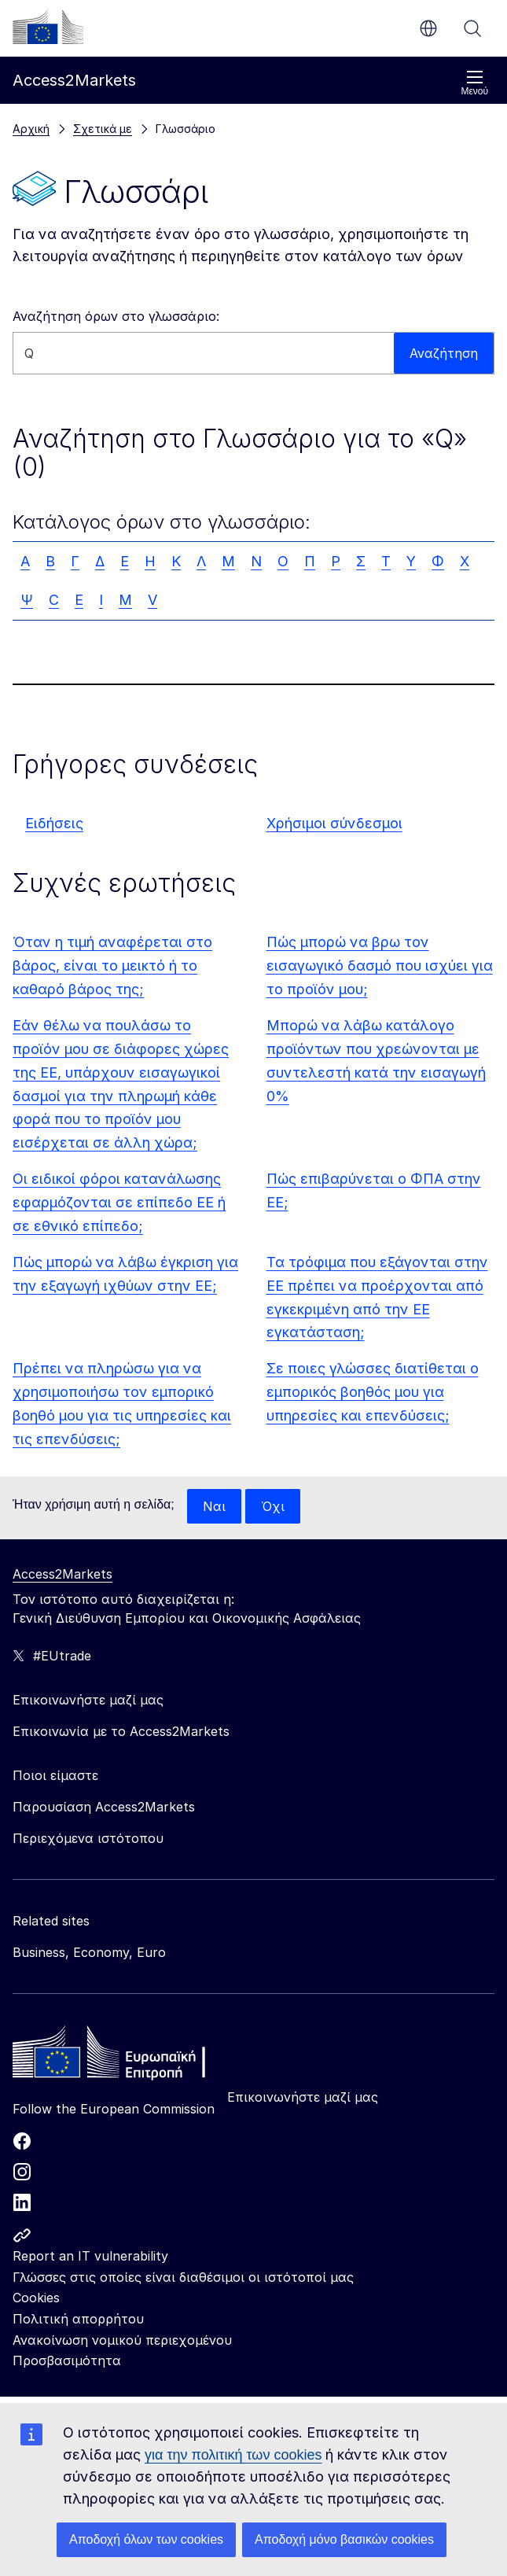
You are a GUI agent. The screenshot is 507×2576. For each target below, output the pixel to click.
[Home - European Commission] (127, 2056)
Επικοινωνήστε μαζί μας (302, 2097)
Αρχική (31, 128)
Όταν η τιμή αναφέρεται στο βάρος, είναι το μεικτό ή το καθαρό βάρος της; (112, 965)
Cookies (36, 2297)
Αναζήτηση (472, 28)
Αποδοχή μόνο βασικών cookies (344, 2539)
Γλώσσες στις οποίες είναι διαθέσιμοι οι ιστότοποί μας (183, 2277)
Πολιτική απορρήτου (78, 2319)
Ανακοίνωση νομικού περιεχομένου (122, 2340)
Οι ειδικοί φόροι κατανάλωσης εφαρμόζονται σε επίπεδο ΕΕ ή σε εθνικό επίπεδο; (119, 1202)
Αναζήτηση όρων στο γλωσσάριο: (116, 316)
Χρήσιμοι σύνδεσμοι (334, 823)
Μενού (474, 83)
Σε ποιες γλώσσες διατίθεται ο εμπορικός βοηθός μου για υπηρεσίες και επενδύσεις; (372, 1392)
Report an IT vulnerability (90, 2256)
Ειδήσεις (54, 823)
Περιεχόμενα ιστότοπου (88, 1838)
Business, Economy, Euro (89, 1952)
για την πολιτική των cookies (233, 2455)
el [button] (428, 28)
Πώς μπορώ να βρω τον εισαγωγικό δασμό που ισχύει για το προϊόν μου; (379, 965)
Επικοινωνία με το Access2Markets (121, 1731)
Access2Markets (62, 1574)
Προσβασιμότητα (67, 2360)
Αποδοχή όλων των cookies (146, 2539)
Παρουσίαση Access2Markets (104, 1807)
